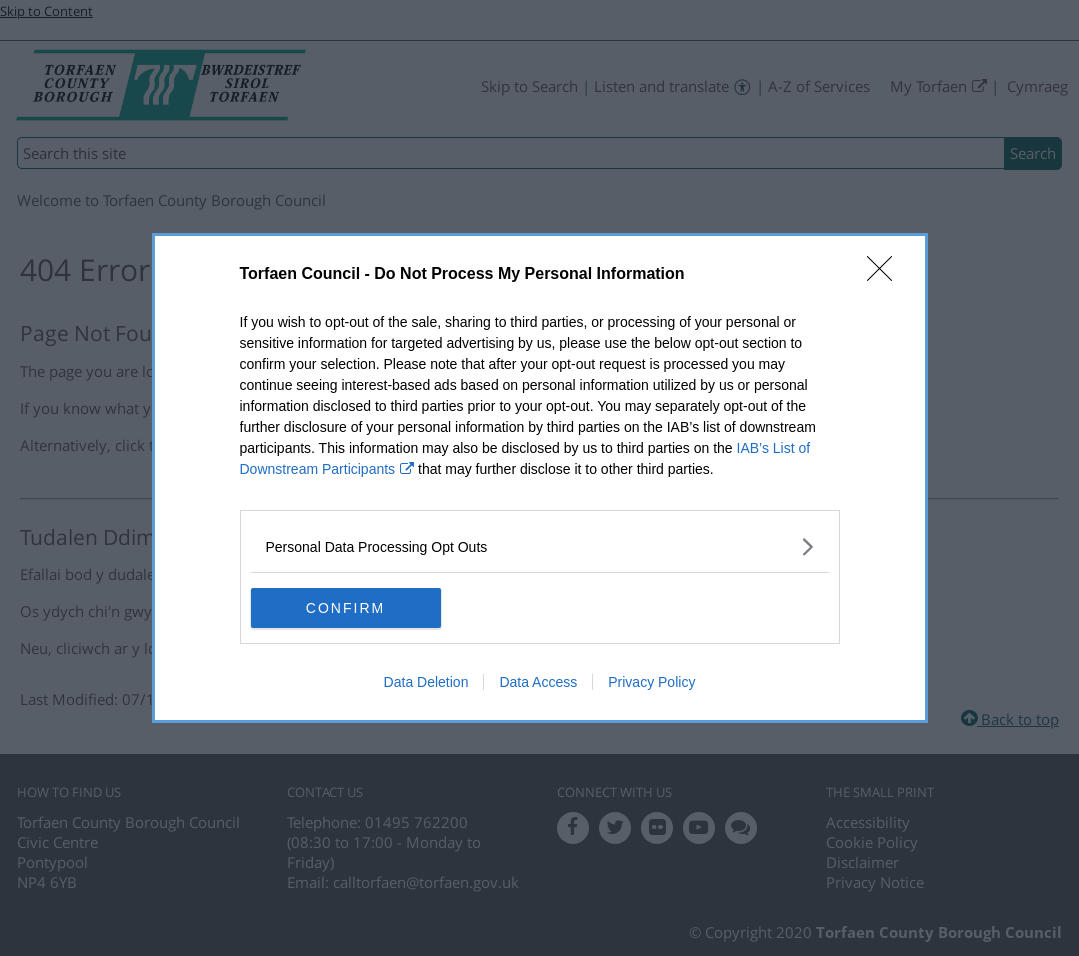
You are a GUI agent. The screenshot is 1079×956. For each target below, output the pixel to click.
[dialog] (540, 478)
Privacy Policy (651, 682)
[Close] (886, 275)
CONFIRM (345, 607)
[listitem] (540, 546)
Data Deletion (426, 682)
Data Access (538, 682)
